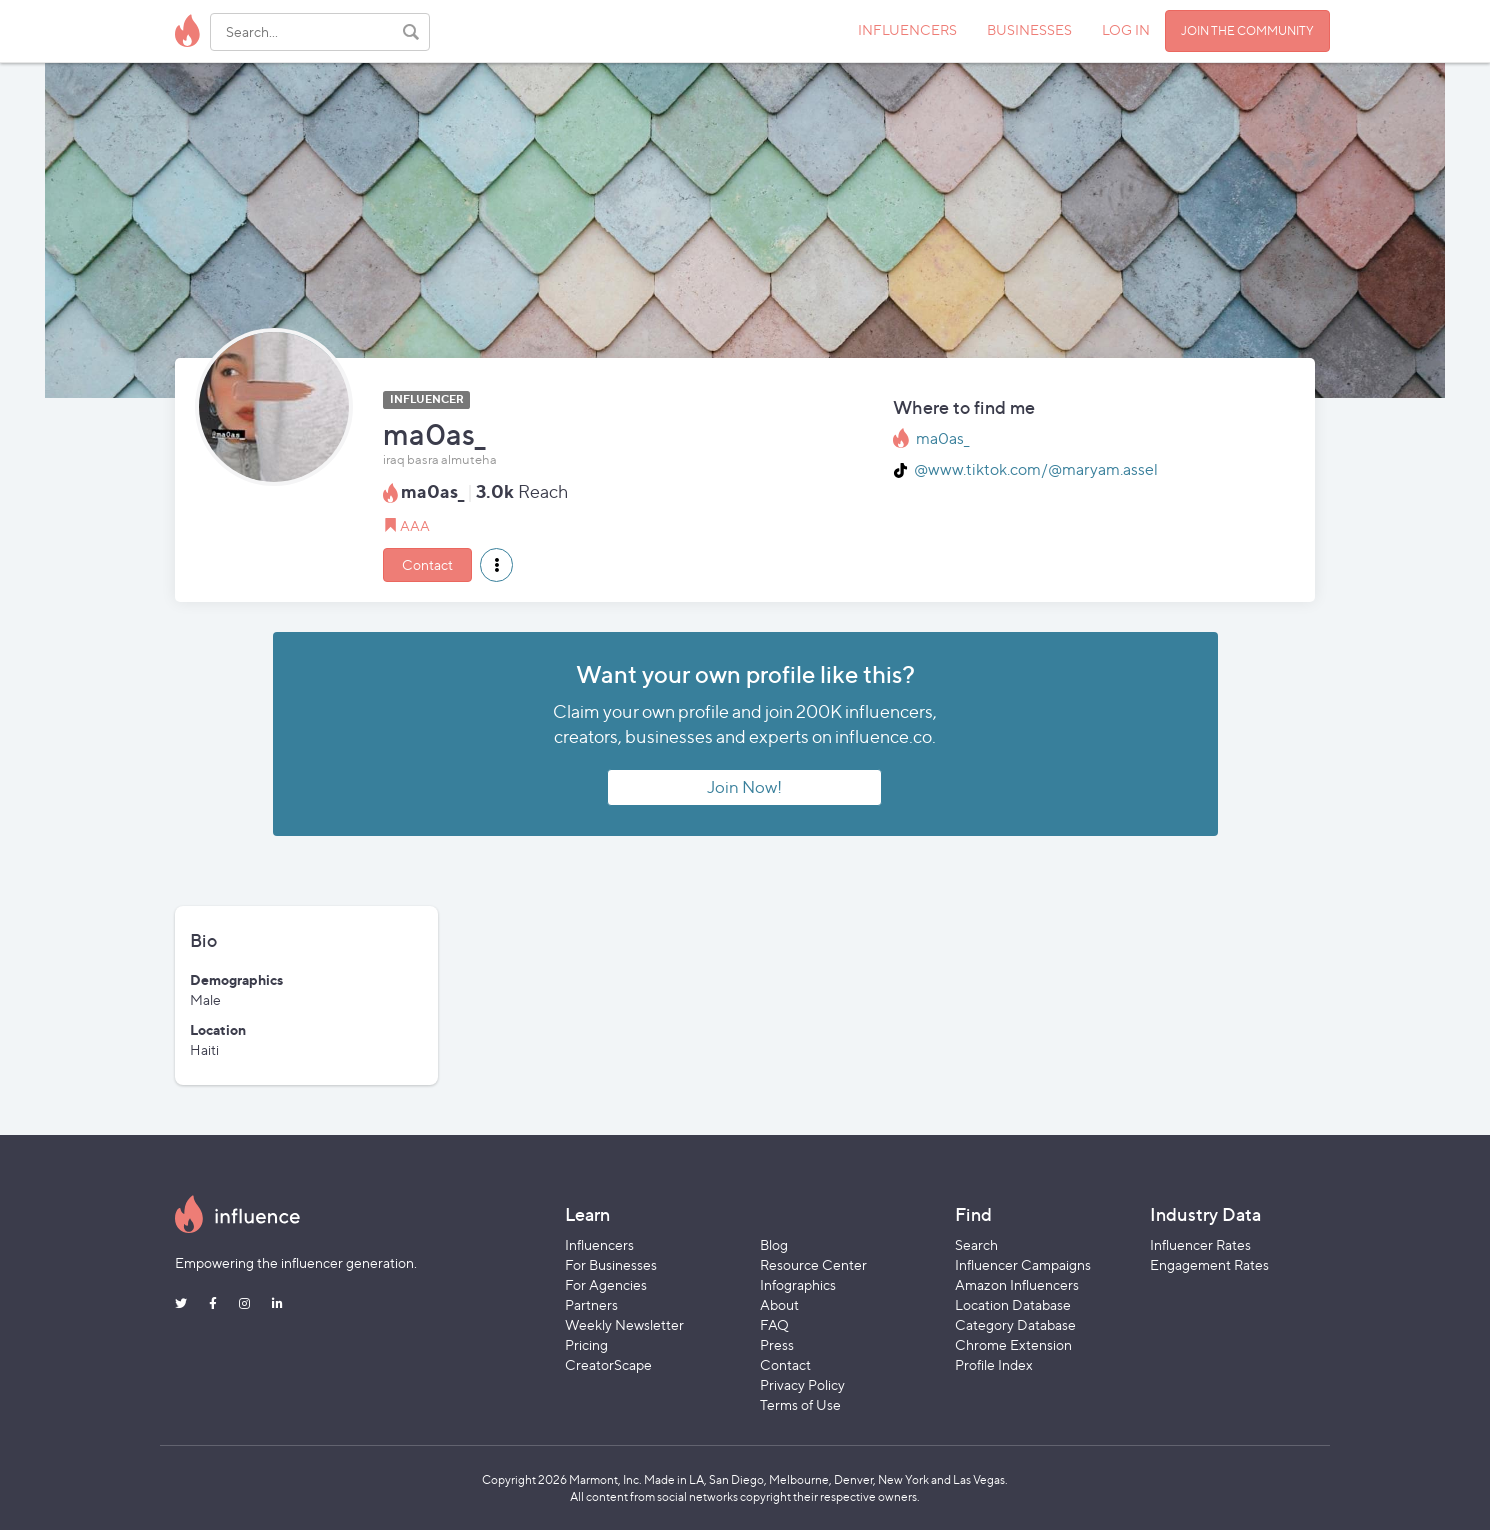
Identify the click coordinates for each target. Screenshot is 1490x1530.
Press (777, 1344)
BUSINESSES (1029, 29)
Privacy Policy (802, 1384)
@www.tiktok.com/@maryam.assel (1036, 469)
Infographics (798, 1284)
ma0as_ (942, 438)
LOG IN (1126, 29)
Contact (427, 564)
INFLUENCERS (907, 29)
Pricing (586, 1344)
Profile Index (994, 1364)
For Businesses (611, 1264)
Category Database (1015, 1324)
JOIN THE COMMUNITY (1247, 30)
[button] (496, 565)
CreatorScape (608, 1364)
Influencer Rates (1200, 1244)
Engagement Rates (1209, 1264)
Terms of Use (800, 1404)
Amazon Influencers (1017, 1284)
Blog (774, 1244)
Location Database (1013, 1304)
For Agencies (606, 1284)
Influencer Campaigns (1023, 1264)
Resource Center (813, 1264)
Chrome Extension (1013, 1344)
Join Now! (744, 787)
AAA (415, 525)
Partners (591, 1304)
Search (976, 1244)
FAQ (774, 1324)
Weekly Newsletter (624, 1324)
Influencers (599, 1244)
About (779, 1304)
